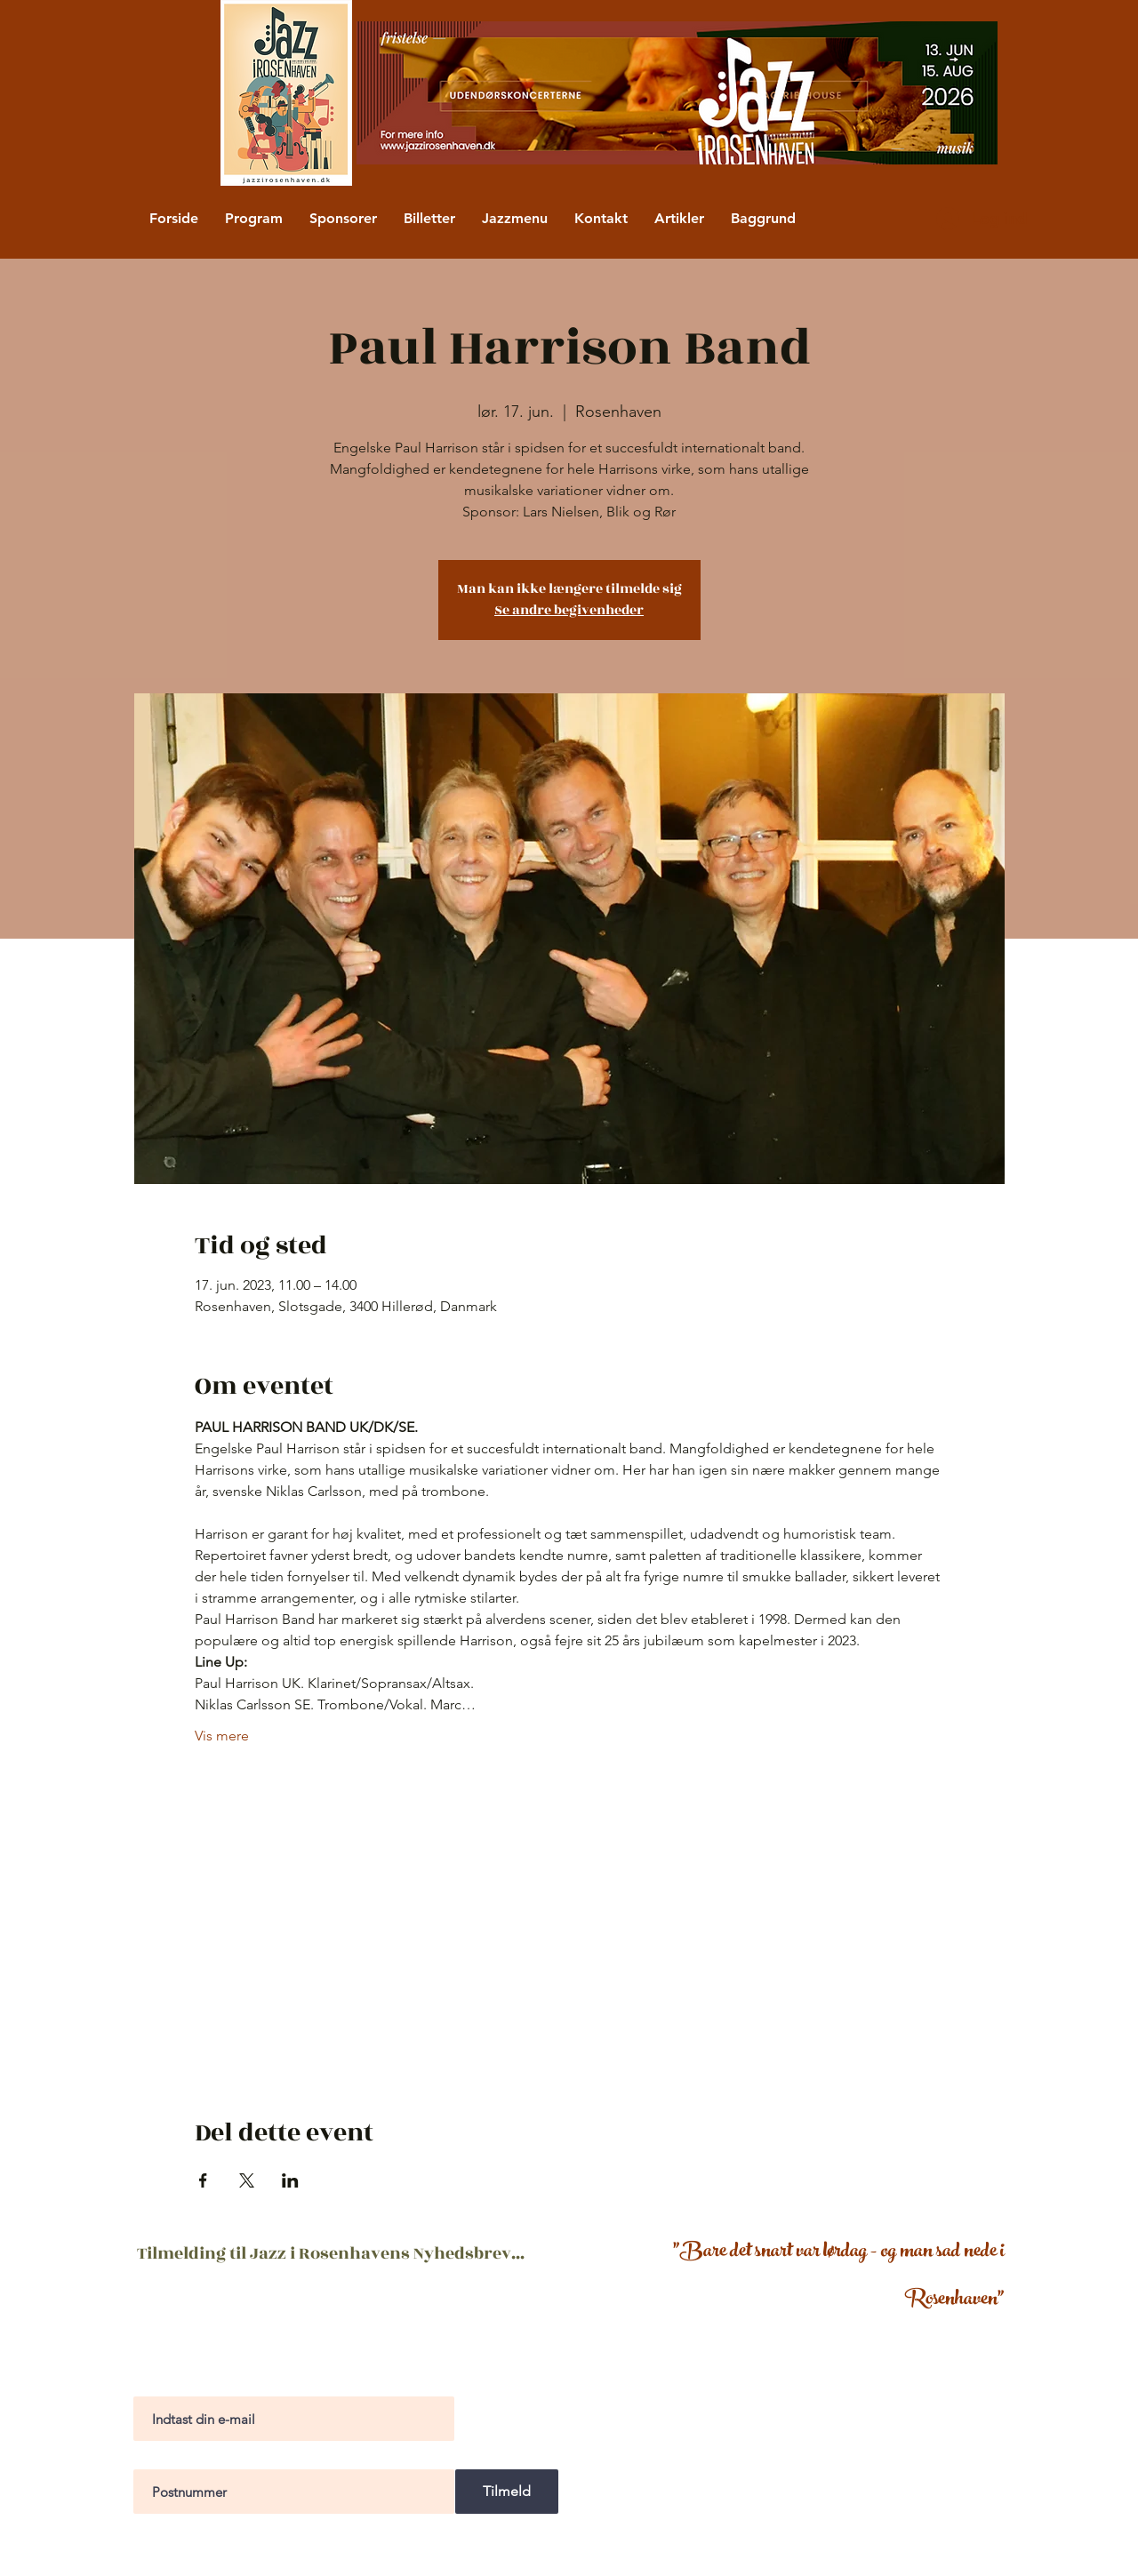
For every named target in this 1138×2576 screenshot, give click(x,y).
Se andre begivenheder (569, 610)
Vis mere (222, 1735)
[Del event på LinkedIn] (290, 2180)
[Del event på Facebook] (203, 2180)
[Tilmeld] (506, 2491)
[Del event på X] (246, 2180)
